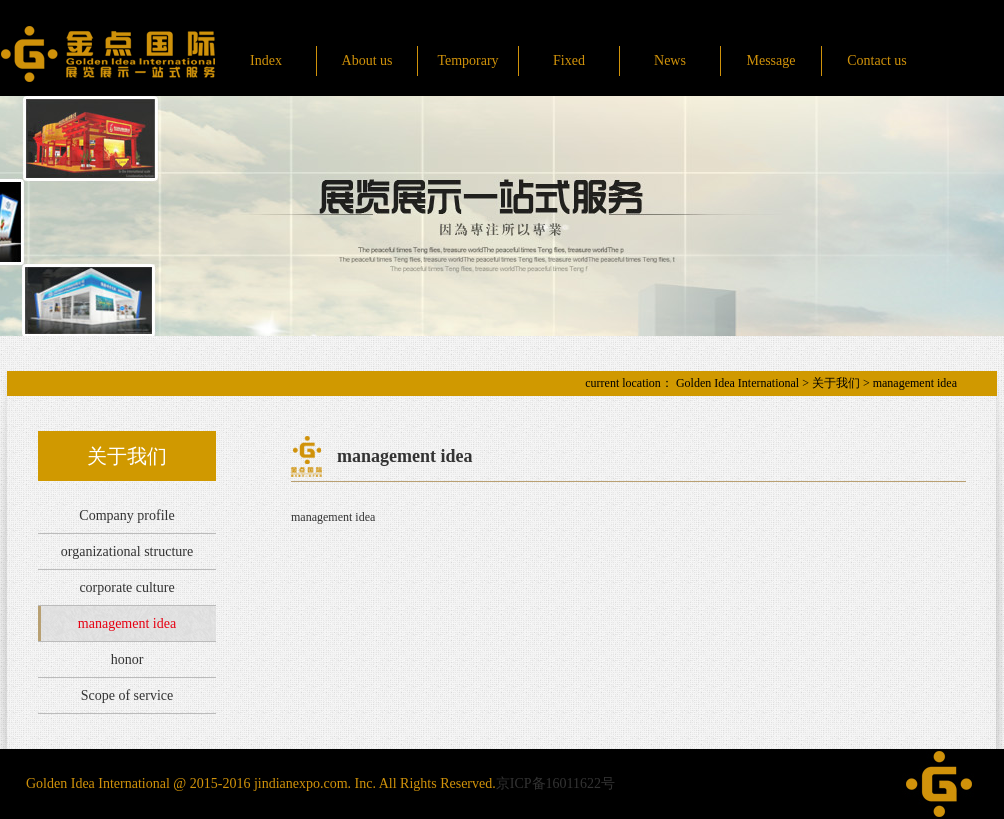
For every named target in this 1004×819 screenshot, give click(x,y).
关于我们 (836, 383)
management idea (127, 623)
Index (266, 60)
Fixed (569, 60)
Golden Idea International (737, 383)
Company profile (126, 515)
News (670, 60)
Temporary (467, 60)
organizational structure (127, 551)
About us (367, 60)
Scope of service (127, 695)
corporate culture (126, 587)
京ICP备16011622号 (555, 783)
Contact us (877, 60)
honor (127, 659)
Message (771, 60)
